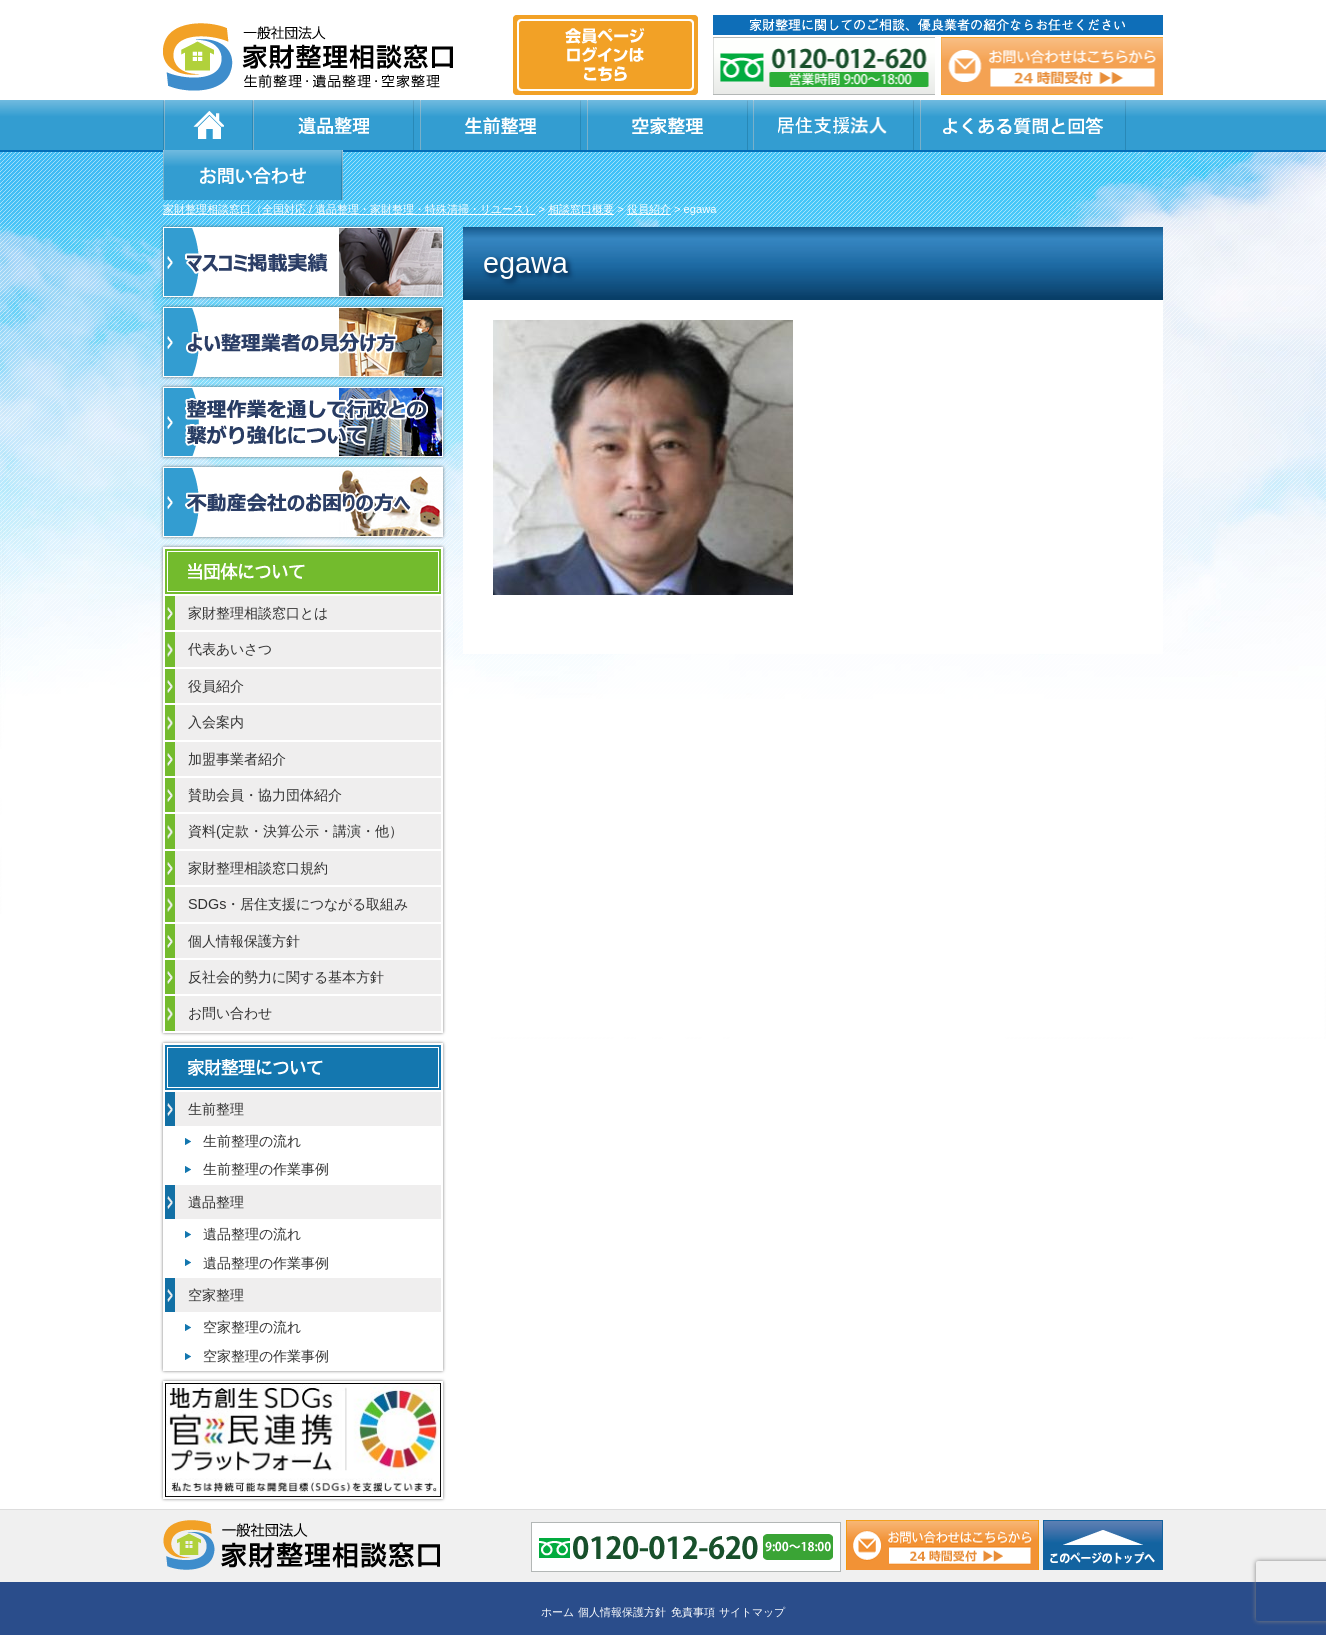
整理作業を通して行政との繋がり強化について (303, 374)
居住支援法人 (673, 125)
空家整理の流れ (252, 1279)
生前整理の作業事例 (266, 1121)
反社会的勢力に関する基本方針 (286, 929)
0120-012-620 (825, 66)
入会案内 (216, 674)
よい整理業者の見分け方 (303, 294)
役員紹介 (216, 638)
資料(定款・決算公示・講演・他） (295, 783)
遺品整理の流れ (252, 1186)
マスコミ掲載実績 (303, 214)
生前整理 (433, 125)
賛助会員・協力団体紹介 (265, 747)
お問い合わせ (1065, 125)
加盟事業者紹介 (237, 711)
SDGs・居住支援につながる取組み (298, 856)
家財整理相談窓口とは (258, 565)
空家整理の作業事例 (266, 1308)
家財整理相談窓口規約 (258, 820)
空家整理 (553, 125)
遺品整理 (313, 125)
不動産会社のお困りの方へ (303, 454)
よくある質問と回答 (854, 125)
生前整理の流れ (252, 1093)
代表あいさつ (230, 601)
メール (1051, 66)
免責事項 (693, 1562)
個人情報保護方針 (244, 893)
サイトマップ (752, 1562)
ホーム (208, 125)
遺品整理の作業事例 (266, 1215)
